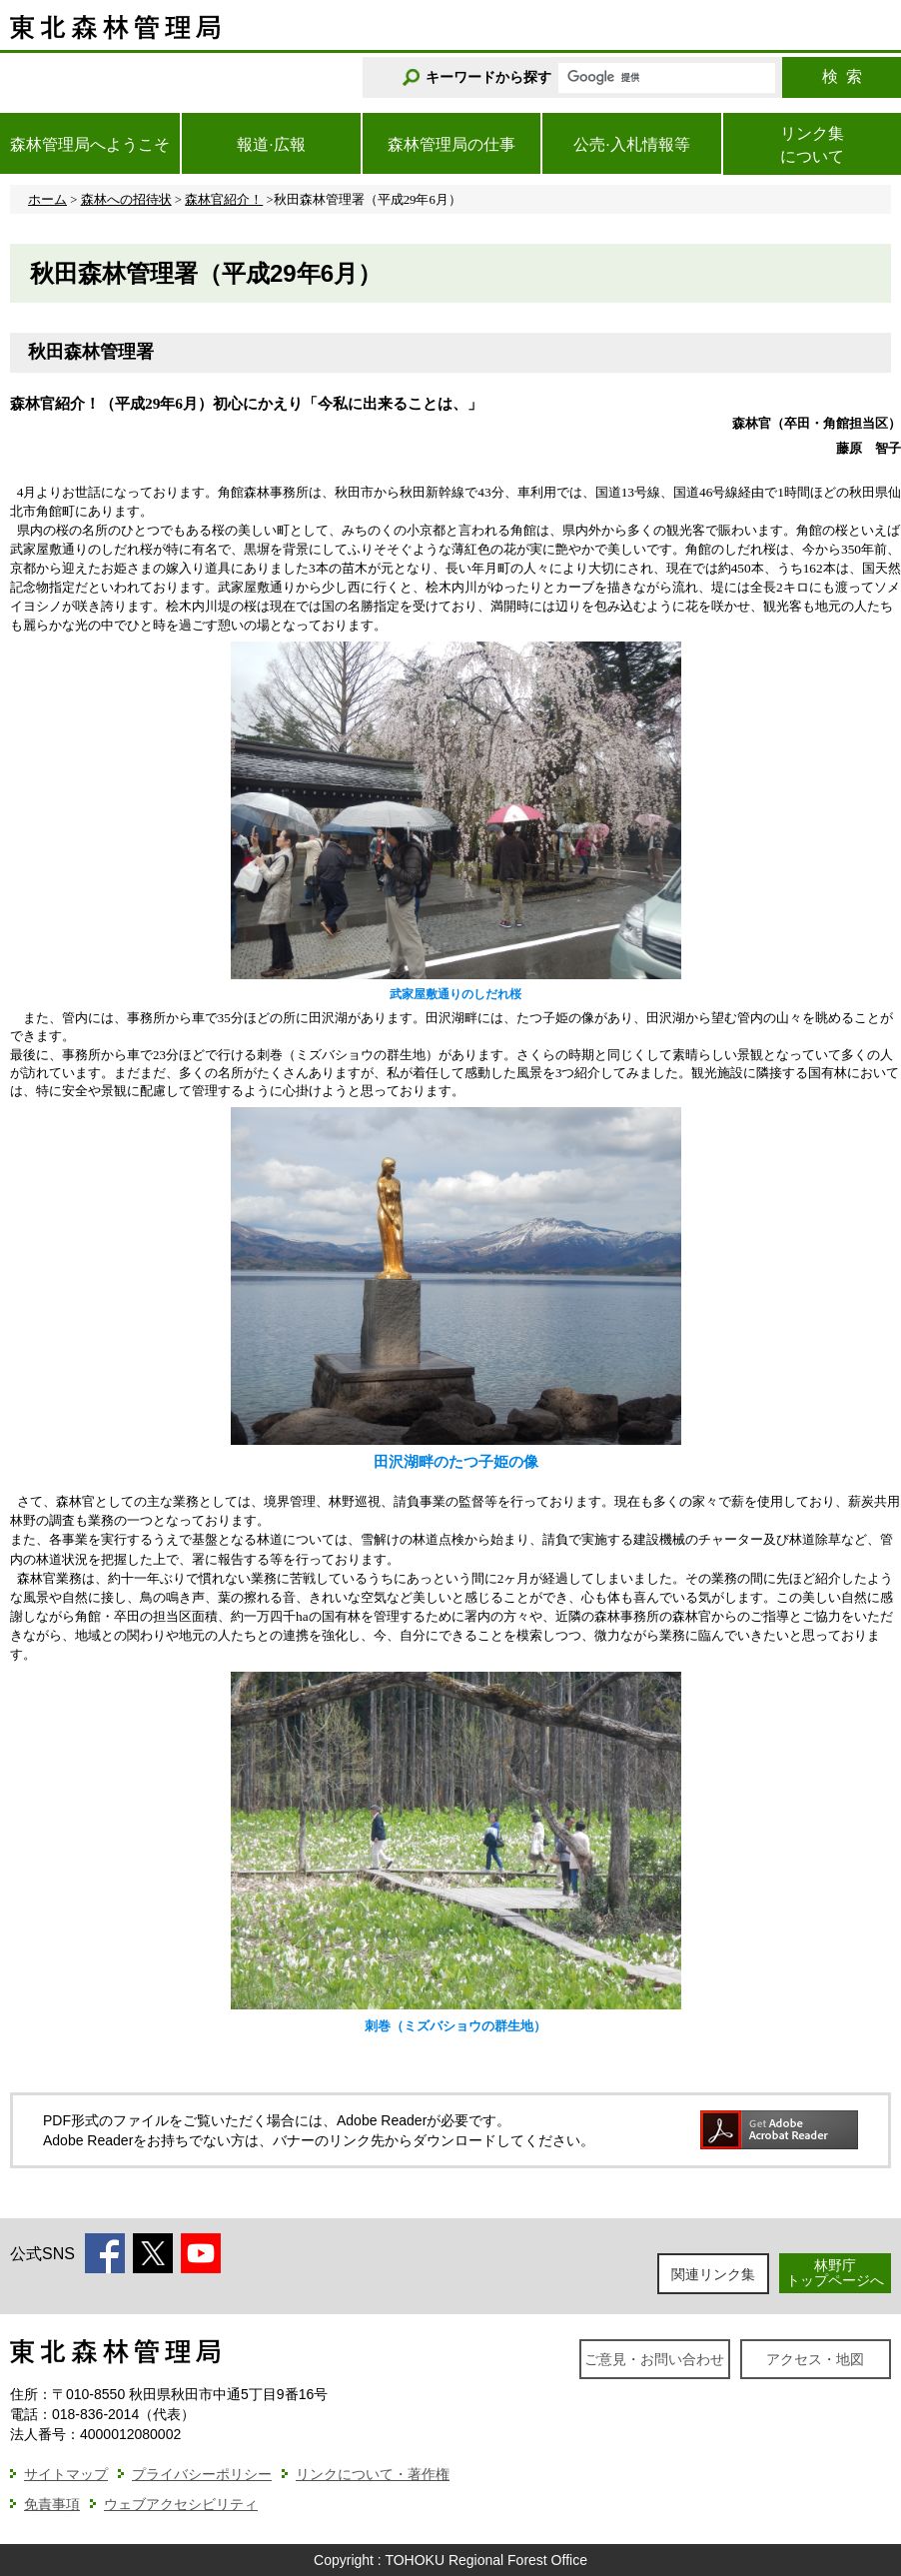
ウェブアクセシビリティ (181, 2504)
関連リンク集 (713, 2274)
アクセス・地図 (815, 2359)
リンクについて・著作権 (373, 2474)
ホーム (47, 200)
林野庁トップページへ (835, 2272)
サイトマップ (66, 2474)
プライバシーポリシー (202, 2474)
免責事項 (52, 2504)
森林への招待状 (126, 200)
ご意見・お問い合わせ (654, 2359)
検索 (842, 76)
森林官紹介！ (224, 200)
